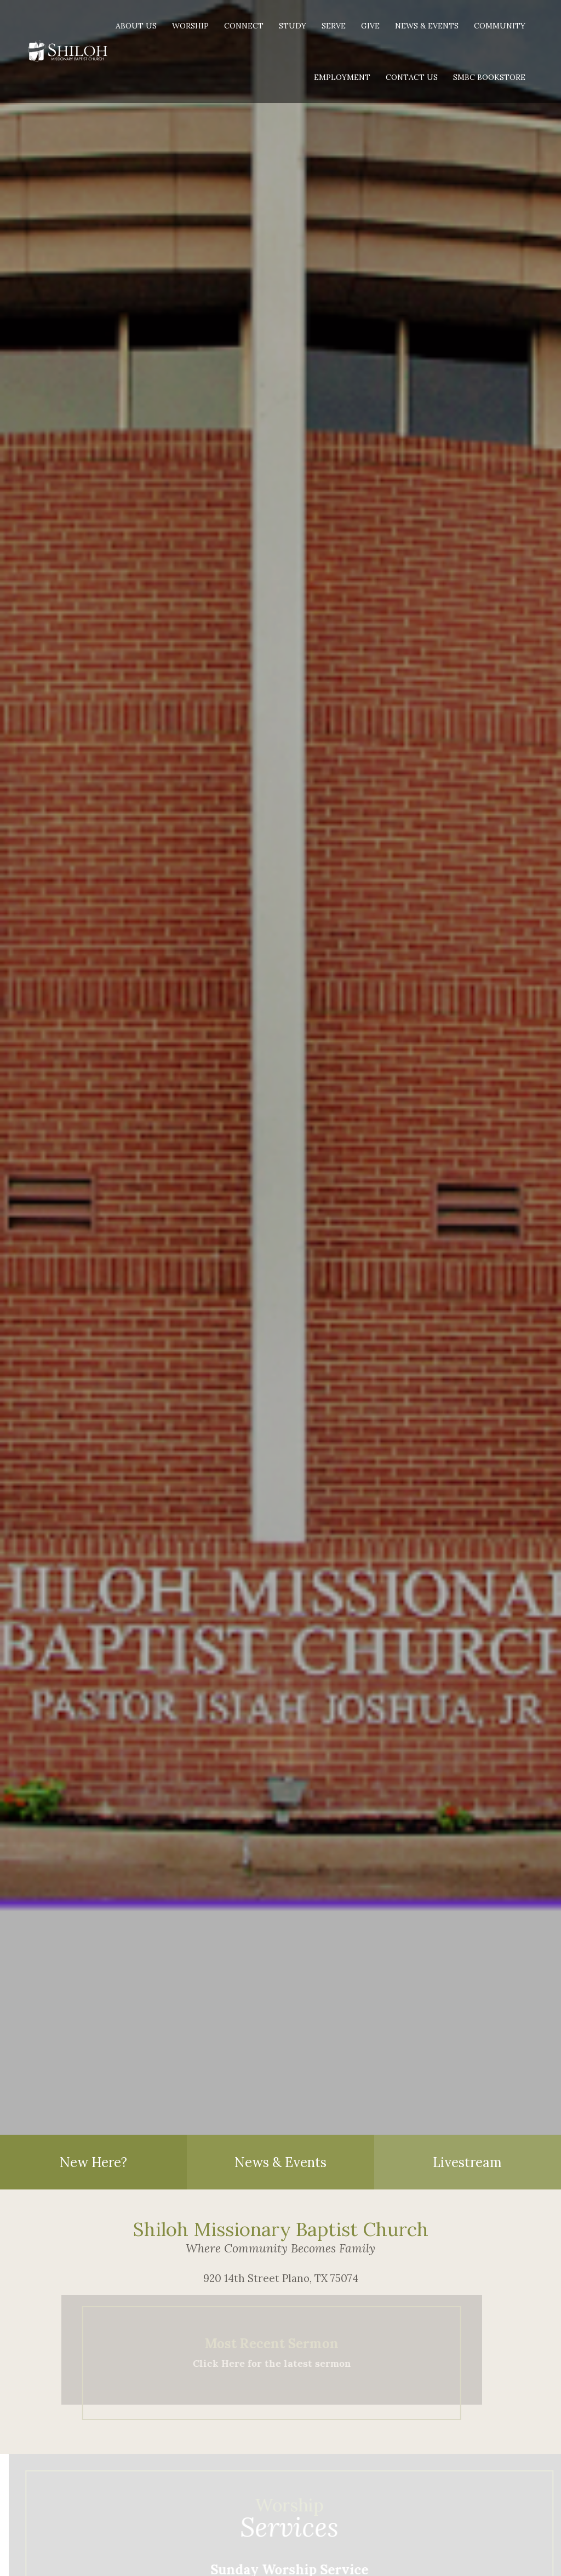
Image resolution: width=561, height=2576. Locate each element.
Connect (244, 26)
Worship (190, 26)
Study (292, 26)
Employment (342, 77)
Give (370, 26)
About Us (136, 26)
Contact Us (412, 77)
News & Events (427, 26)
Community (499, 26)
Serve (334, 26)
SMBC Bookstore (489, 77)
